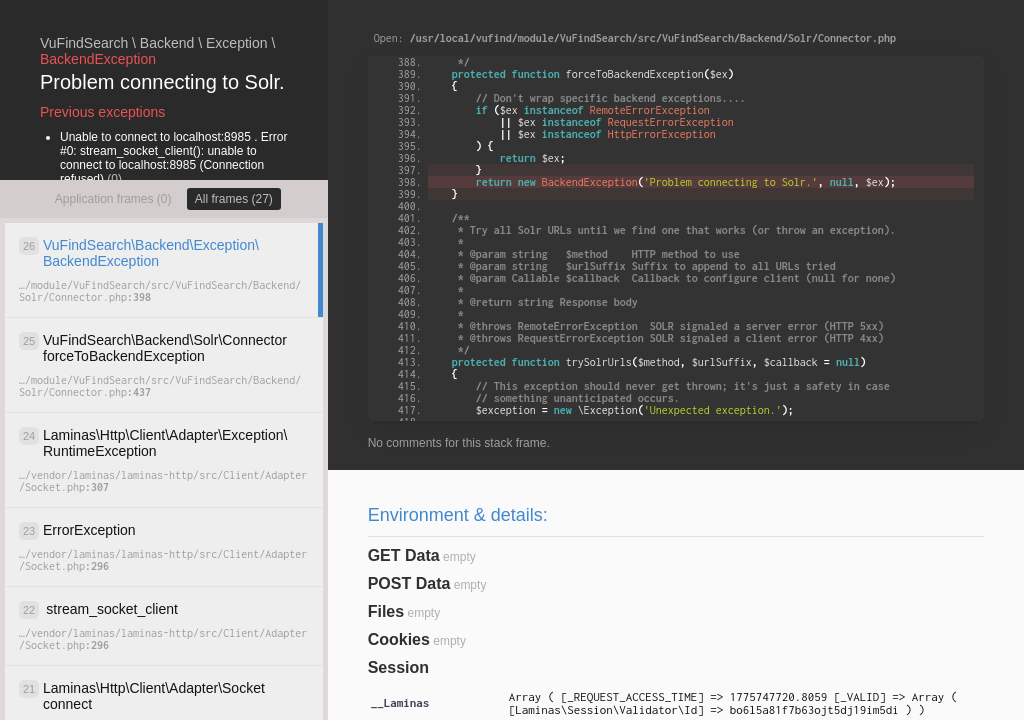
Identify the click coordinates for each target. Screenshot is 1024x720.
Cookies (399, 639)
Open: (635, 38)
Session (398, 667)
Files (386, 611)
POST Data (409, 583)
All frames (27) (234, 199)
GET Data (404, 555)
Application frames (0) (113, 199)
